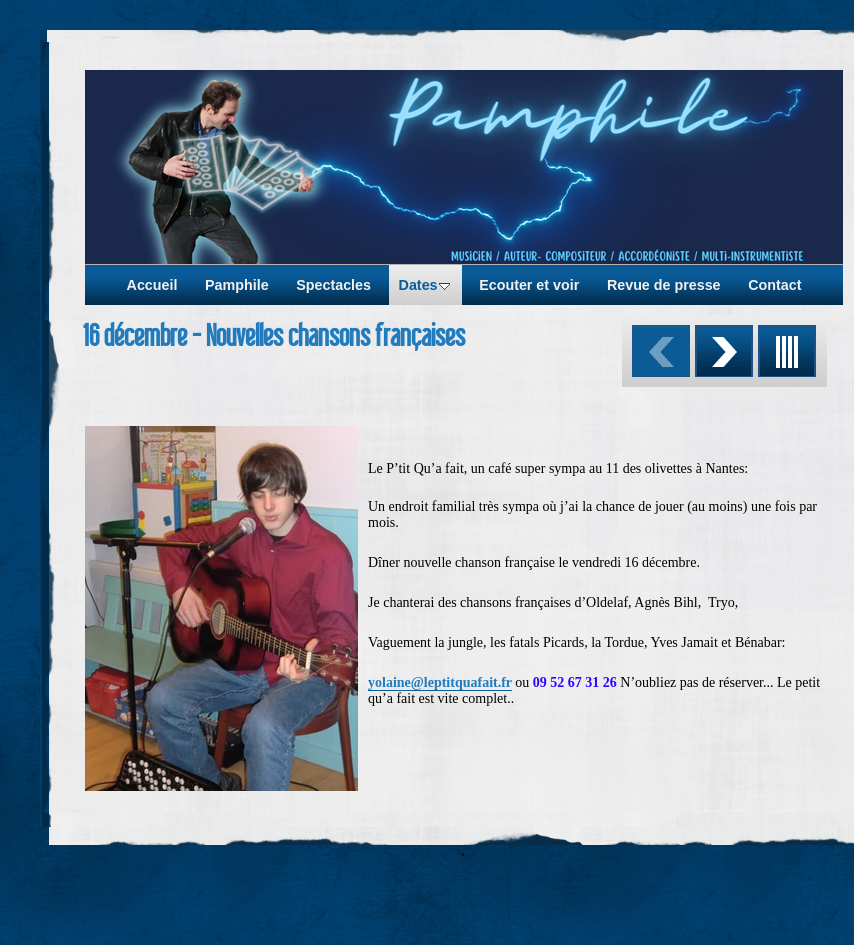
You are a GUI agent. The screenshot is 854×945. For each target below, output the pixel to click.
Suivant (724, 351)
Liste (787, 351)
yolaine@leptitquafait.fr (440, 682)
